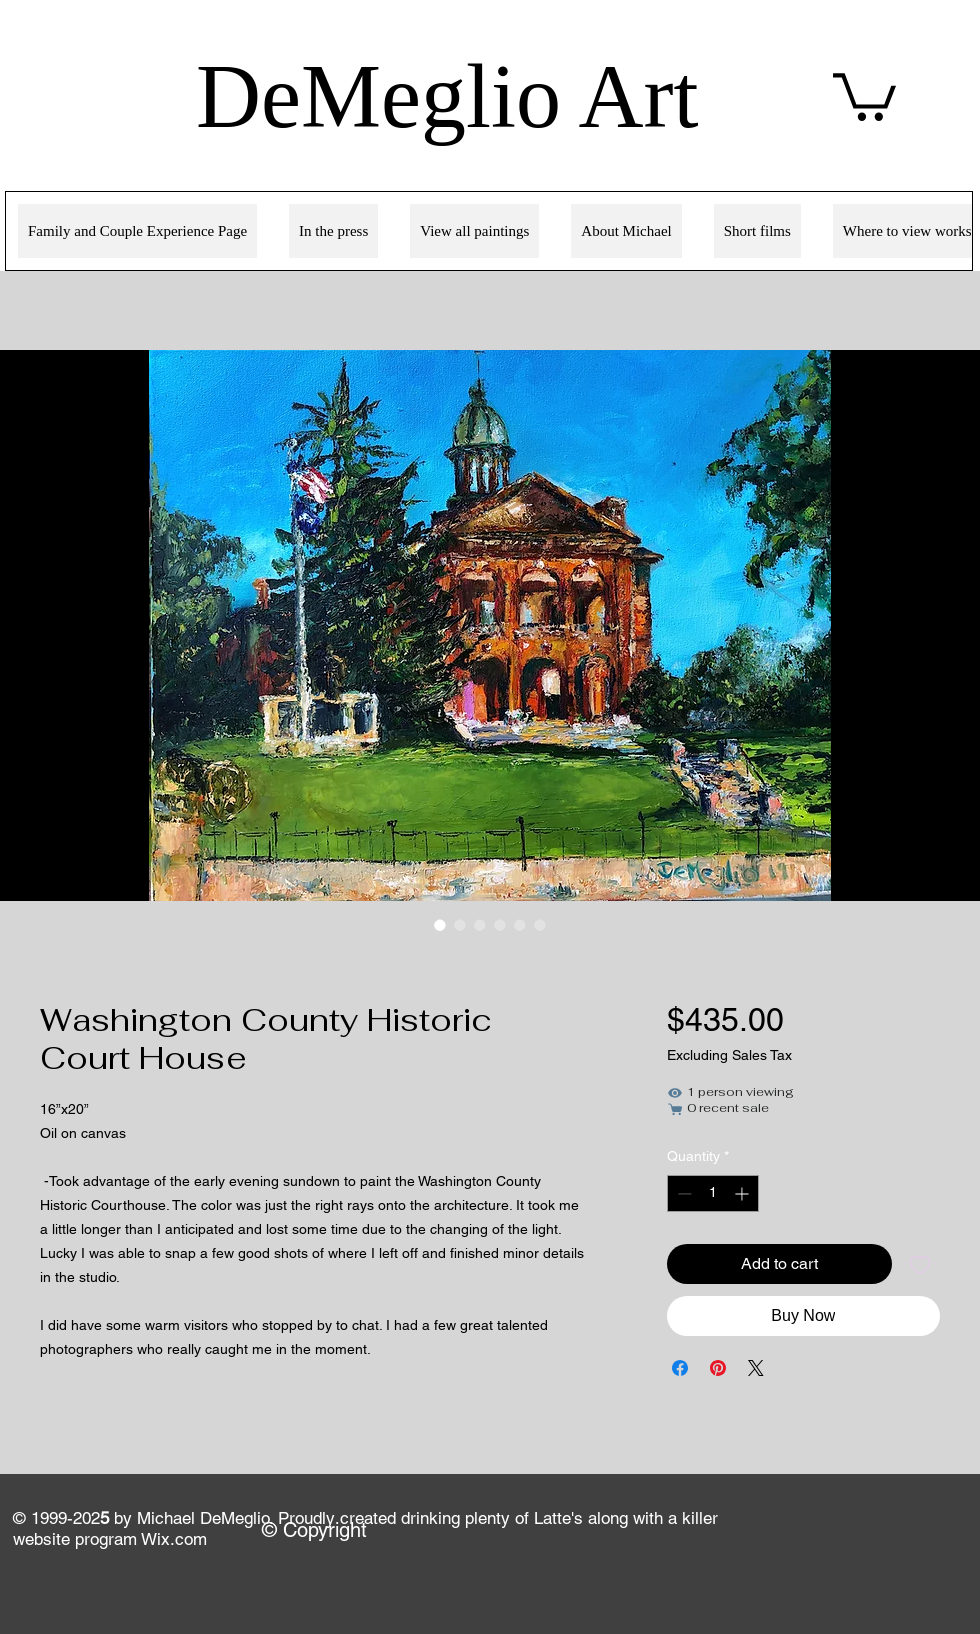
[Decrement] (682, 1193)
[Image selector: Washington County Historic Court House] (440, 925)
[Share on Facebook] (680, 1368)
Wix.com (174, 1539)
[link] (864, 94)
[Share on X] (756, 1368)
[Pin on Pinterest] (718, 1368)
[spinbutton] (713, 1193)
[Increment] (743, 1193)
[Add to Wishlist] (920, 1264)
